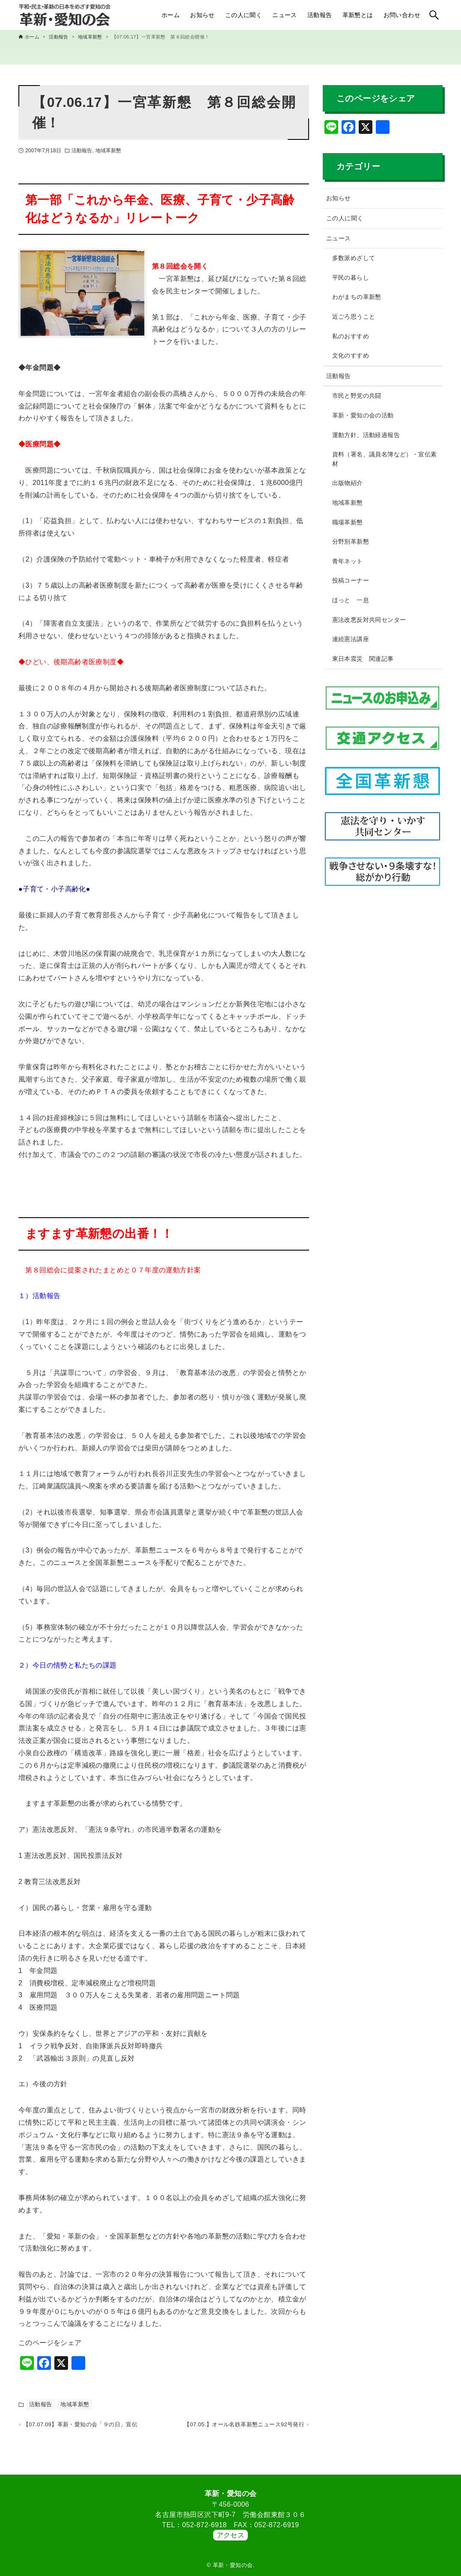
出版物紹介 (347, 482)
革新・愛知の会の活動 (363, 415)
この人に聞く (344, 218)
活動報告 (81, 151)
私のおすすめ (350, 336)
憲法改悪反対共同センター (369, 619)
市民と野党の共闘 (356, 395)
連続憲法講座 (350, 639)
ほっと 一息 (350, 600)
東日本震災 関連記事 (363, 658)
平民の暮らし (350, 277)
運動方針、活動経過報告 (366, 435)
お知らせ (338, 198)
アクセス (231, 2535)
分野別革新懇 (350, 541)
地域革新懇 (108, 151)
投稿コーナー (350, 580)
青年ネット (347, 561)
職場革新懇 (347, 522)
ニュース (338, 238)
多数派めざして (353, 257)
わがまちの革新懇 (356, 296)
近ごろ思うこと (353, 316)
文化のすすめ (350, 355)
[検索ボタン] (434, 15)
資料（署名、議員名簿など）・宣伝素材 (384, 459)
